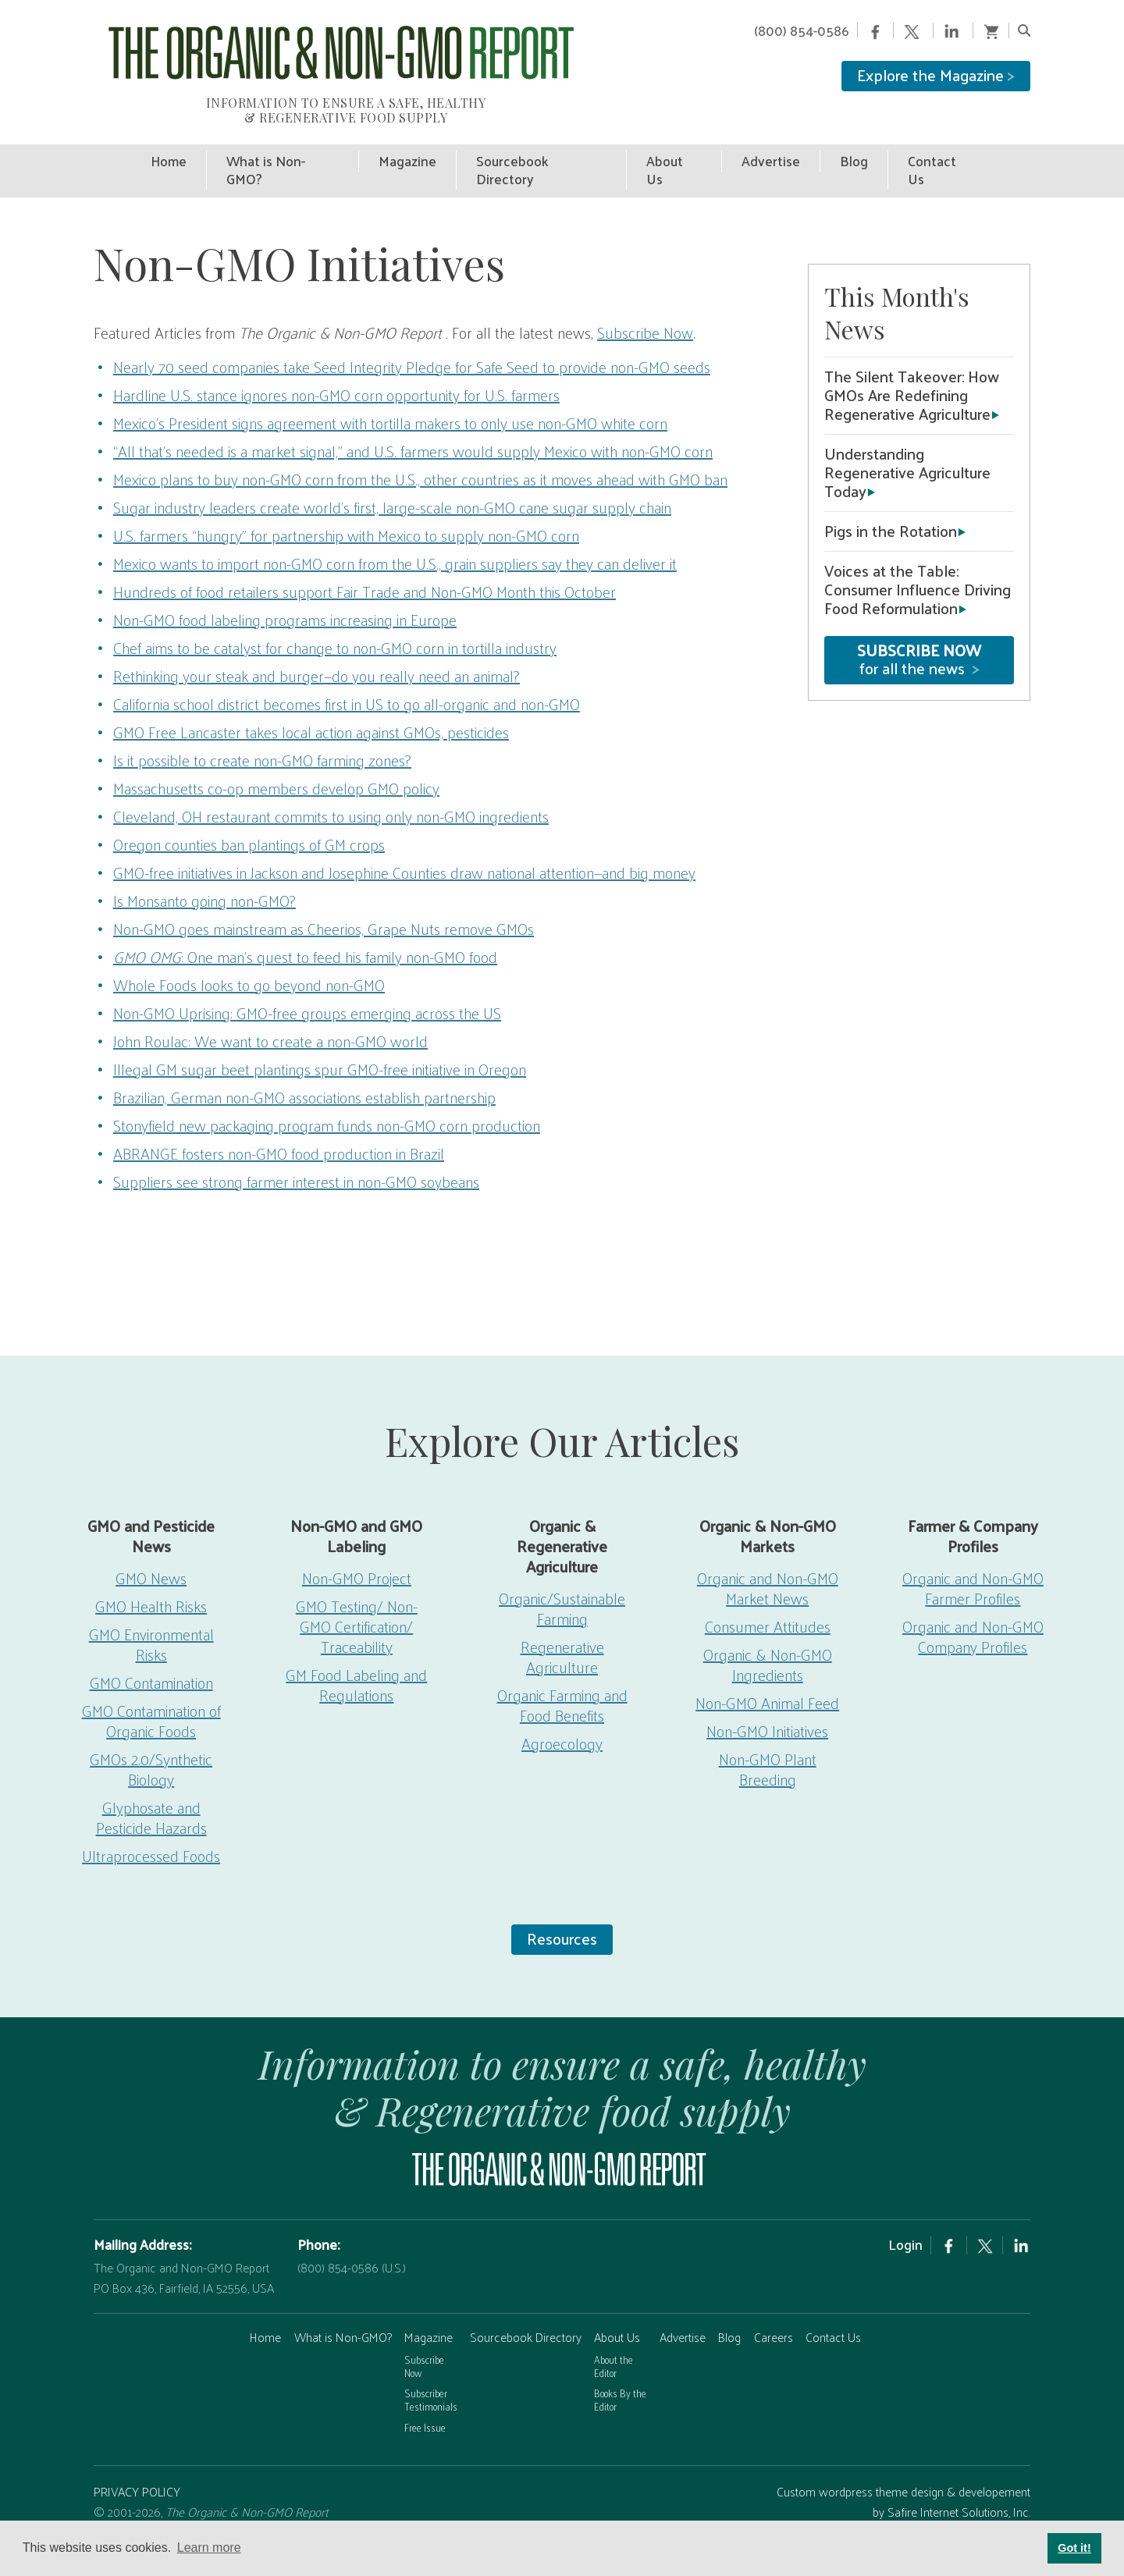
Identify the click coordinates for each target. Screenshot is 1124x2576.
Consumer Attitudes (768, 1603)
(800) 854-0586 (801, 30)
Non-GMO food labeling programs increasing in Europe (285, 596)
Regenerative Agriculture (562, 1633)
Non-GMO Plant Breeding (767, 1745)
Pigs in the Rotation (890, 507)
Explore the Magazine (936, 75)
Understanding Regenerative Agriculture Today (907, 448)
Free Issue (425, 2403)
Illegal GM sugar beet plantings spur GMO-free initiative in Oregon (319, 1046)
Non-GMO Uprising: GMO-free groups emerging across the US (307, 989)
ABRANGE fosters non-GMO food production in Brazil (278, 1130)
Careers (773, 2313)
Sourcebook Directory (526, 2313)
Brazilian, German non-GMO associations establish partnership (304, 1074)
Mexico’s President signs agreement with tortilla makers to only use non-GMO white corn (390, 400)
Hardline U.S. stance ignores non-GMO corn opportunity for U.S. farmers (336, 371)
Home (265, 2313)
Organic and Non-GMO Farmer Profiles (973, 1564)
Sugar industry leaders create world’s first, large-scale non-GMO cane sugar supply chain (392, 484)
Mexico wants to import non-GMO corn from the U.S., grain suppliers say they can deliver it (395, 540)
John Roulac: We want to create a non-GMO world (270, 1018)
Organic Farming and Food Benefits (562, 1682)
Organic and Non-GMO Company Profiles (973, 1613)
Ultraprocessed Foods (151, 1832)
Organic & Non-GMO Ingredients (767, 1641)
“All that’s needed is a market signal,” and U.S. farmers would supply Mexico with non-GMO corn (413, 428)
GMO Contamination (151, 1659)
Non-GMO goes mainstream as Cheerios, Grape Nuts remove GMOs (323, 905)
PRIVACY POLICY (137, 2468)
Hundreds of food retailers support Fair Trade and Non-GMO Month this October (364, 568)
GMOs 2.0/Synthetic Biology (151, 1745)
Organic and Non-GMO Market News (767, 1564)
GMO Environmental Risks (151, 1621)
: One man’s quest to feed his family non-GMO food (305, 933)
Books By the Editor (620, 2376)
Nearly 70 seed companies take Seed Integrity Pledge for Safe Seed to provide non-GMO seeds (411, 343)
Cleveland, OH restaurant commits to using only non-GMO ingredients (331, 793)
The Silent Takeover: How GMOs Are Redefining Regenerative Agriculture (911, 371)
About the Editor (613, 2342)
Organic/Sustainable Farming (562, 1585)
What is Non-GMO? (343, 2313)
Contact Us (833, 2313)
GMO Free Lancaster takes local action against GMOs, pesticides (311, 709)
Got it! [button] (1074, 2548)
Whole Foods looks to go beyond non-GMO (249, 961)
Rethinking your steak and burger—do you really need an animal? (316, 652)
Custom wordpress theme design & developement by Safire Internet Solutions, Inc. (903, 2478)
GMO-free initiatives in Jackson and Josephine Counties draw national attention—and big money (404, 849)
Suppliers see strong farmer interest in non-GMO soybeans (296, 1158)
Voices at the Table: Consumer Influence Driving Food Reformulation (917, 566)
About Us (617, 2313)
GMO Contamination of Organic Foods (151, 1697)
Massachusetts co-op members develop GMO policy (276, 765)
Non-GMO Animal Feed (767, 1679)
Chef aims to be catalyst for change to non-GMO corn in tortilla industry (335, 624)
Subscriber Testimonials (430, 2376)
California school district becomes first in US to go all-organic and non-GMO (346, 680)
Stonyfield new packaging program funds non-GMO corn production (326, 1102)
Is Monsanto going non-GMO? (204, 877)
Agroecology (562, 1720)
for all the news (919, 636)
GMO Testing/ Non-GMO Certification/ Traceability (357, 1603)
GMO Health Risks (151, 1583)
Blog (729, 2313)
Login (905, 2220)
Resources (562, 1915)
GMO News (151, 1554)
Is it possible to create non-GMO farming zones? (262, 737)
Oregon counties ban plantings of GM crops (249, 821)
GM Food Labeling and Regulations (356, 1661)
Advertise (683, 2313)
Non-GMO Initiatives (767, 1707)
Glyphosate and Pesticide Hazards (151, 1794)
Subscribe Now (645, 309)
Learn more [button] (209, 2547)
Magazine (428, 2313)
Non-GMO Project (356, 1554)
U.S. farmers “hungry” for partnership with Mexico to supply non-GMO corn (346, 512)
